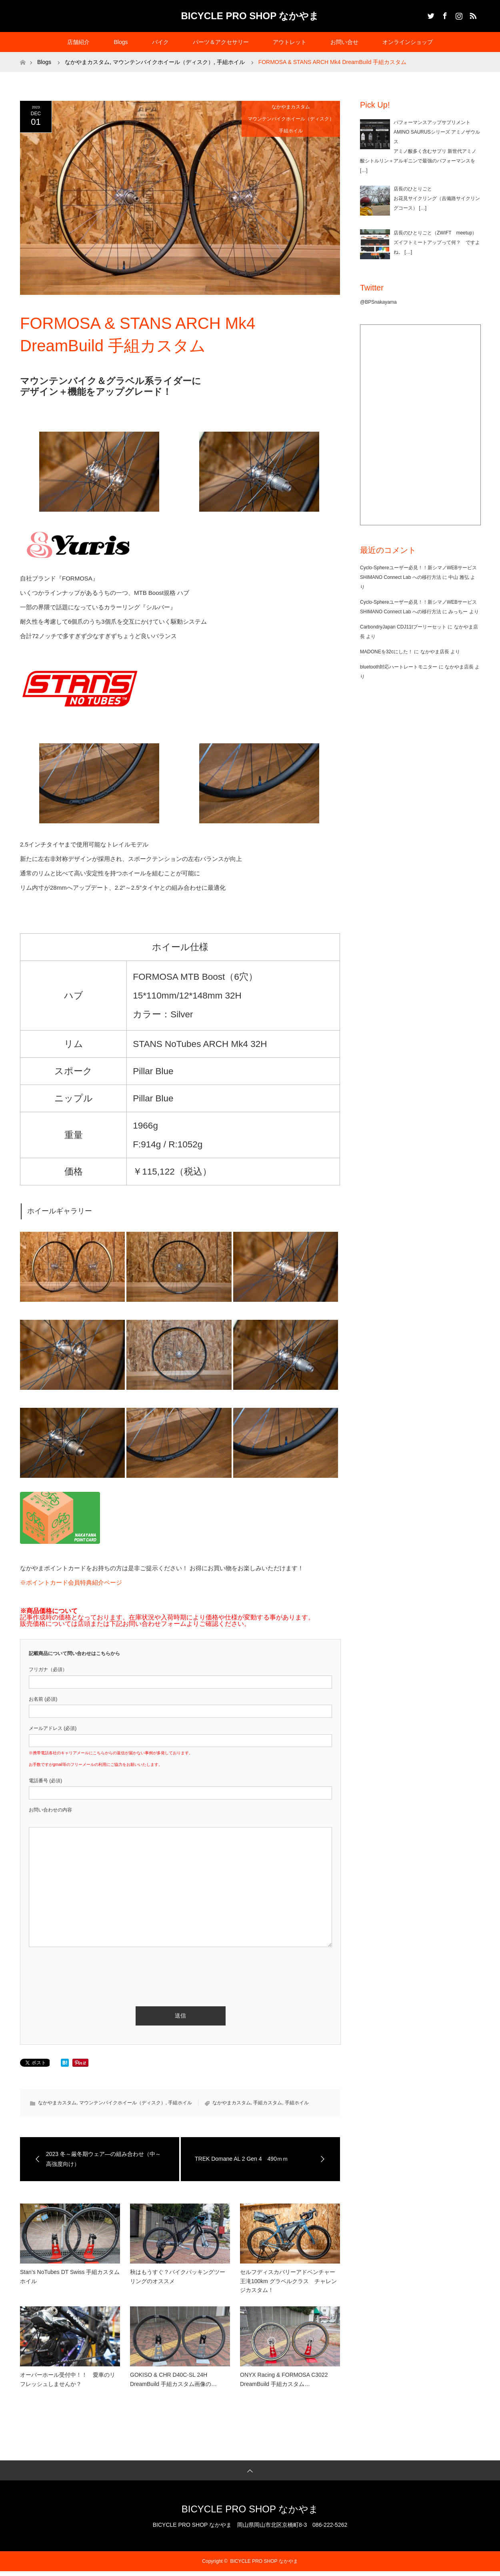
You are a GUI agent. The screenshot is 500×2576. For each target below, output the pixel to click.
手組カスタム (267, 2103)
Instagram (458, 14)
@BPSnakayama (378, 302)
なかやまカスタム (291, 107)
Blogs (121, 42)
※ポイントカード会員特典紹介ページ (71, 1582)
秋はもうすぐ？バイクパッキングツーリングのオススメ (177, 2276)
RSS (472, 14)
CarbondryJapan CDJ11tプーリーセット (403, 627)
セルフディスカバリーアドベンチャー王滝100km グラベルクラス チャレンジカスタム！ (288, 2281)
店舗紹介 (78, 42)
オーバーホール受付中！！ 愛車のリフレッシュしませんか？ (67, 2379)
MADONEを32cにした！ (386, 652)
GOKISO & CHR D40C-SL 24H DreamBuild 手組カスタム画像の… (173, 2379)
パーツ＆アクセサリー (221, 42)
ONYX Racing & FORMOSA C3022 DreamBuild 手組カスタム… (284, 2379)
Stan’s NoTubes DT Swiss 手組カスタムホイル (70, 2276)
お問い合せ (344, 42)
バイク (160, 42)
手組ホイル (291, 131)
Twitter (430, 14)
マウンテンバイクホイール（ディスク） (291, 119)
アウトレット (289, 42)
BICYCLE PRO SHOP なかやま (250, 15)
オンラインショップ (407, 42)
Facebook (444, 14)
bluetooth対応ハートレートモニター (398, 667)
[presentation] (89, 1967)
